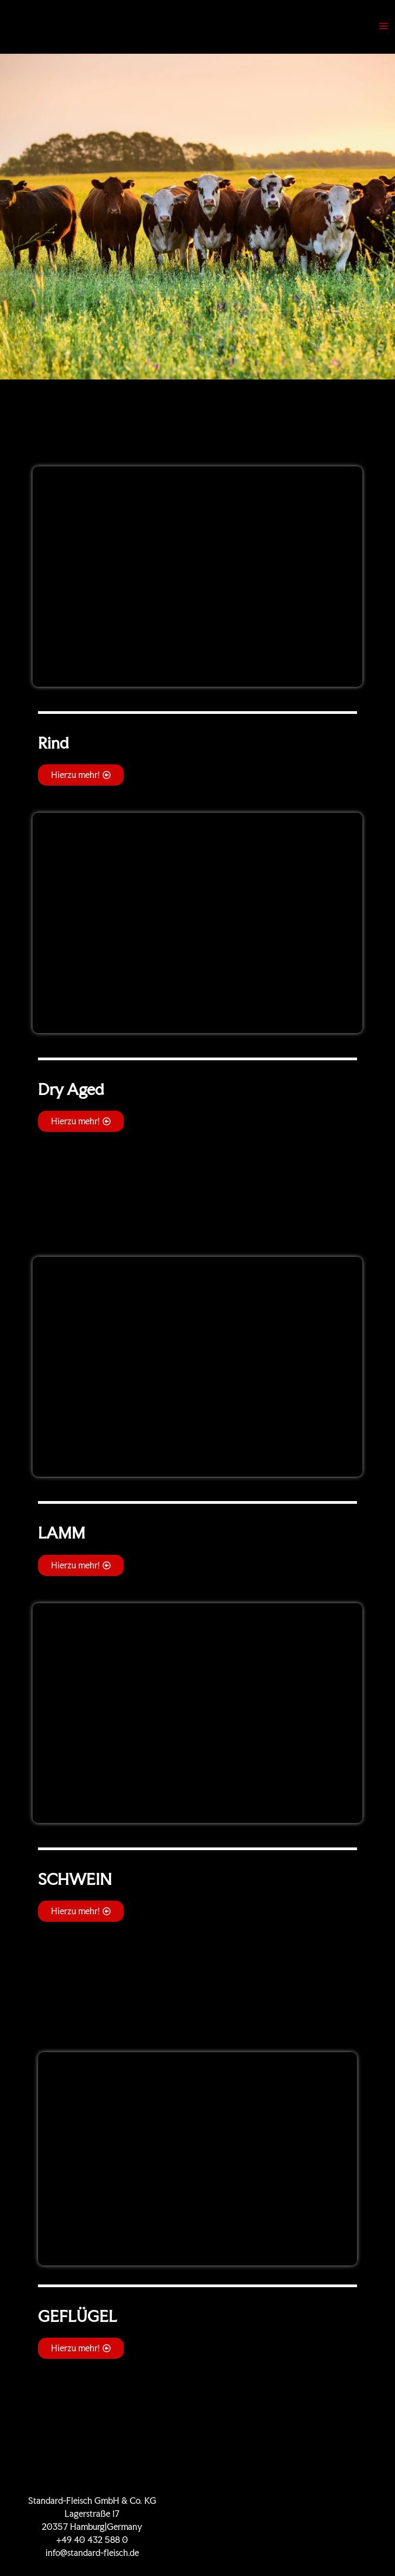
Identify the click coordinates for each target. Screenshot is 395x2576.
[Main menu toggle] (383, 26)
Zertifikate (303, 2501)
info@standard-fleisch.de (92, 2553)
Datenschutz (303, 2527)
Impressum (303, 2540)
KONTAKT (303, 2514)
